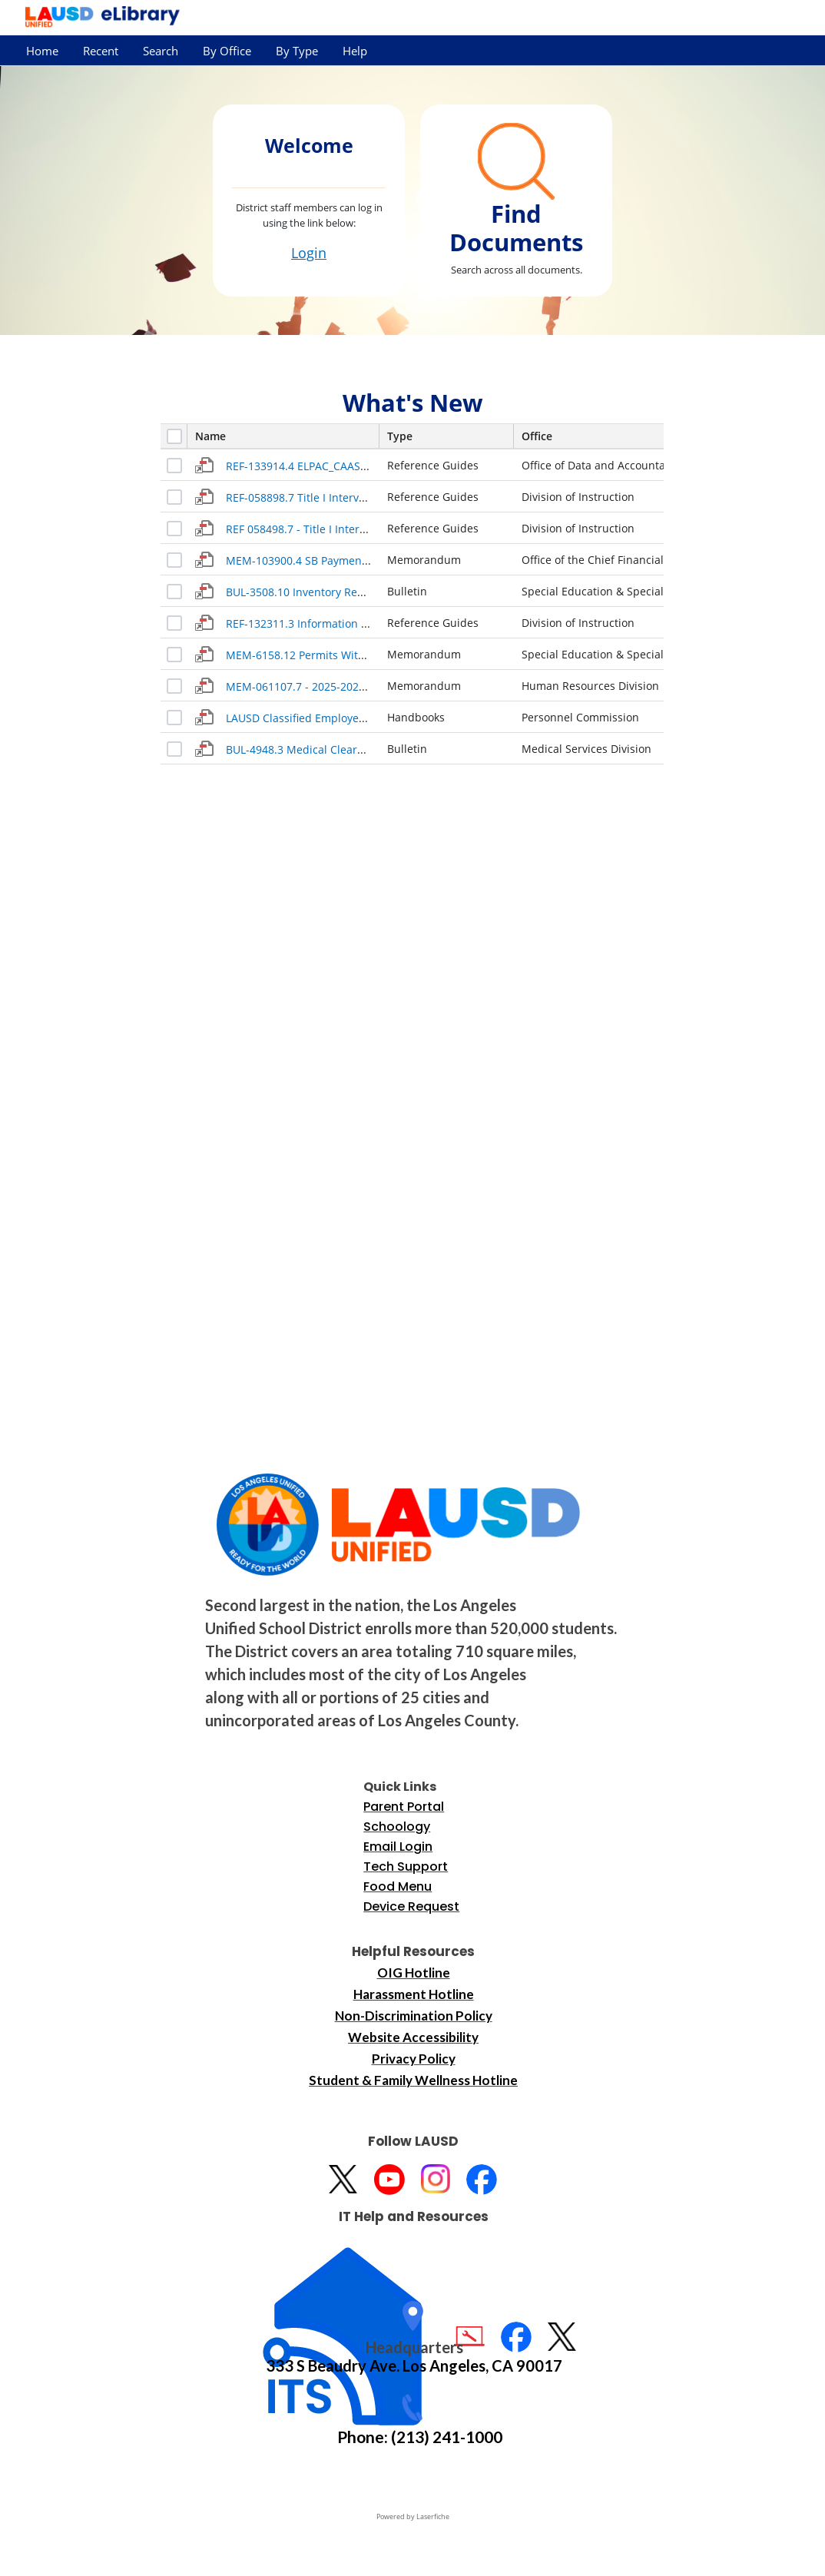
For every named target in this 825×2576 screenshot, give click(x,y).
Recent (100, 51)
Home (42, 51)
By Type (297, 51)
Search (160, 51)
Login (308, 253)
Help (355, 51)
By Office (227, 51)
